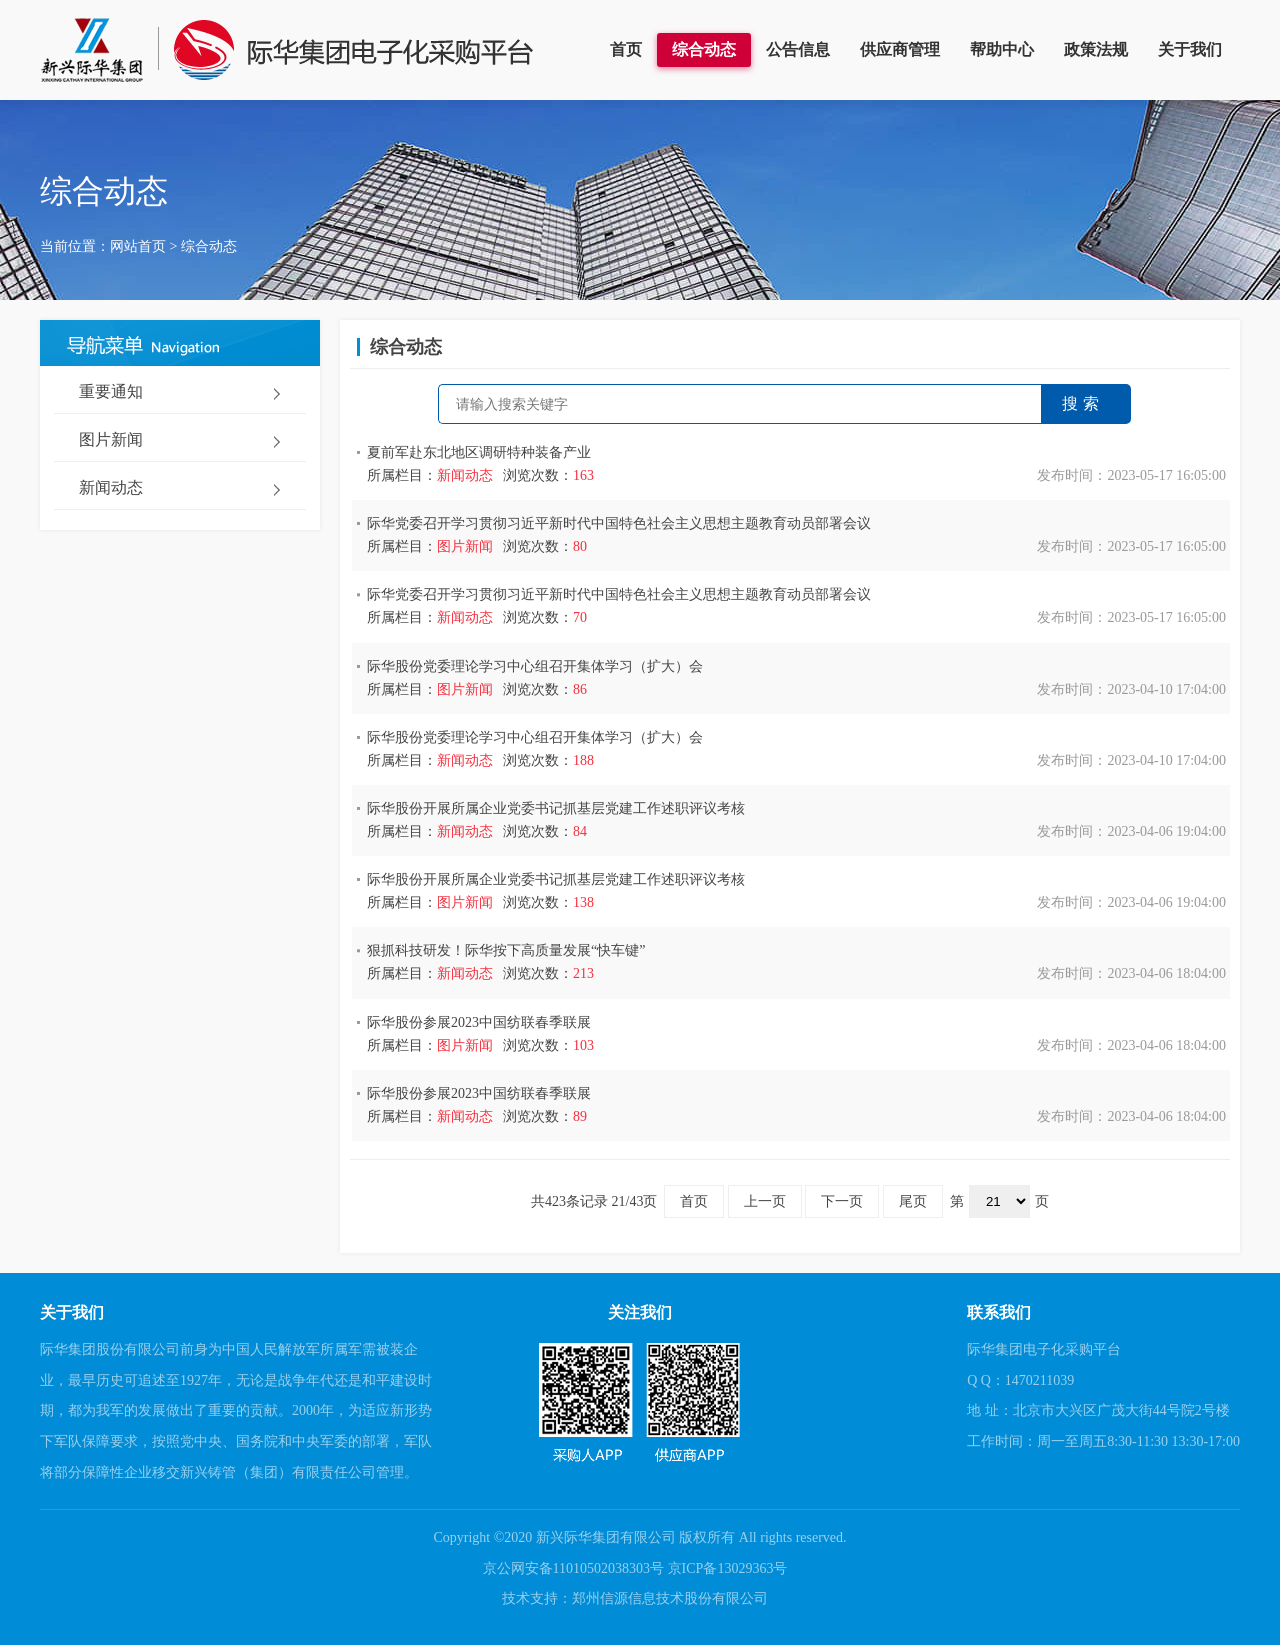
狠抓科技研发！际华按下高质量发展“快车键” (506, 950)
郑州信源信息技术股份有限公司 (670, 1598)
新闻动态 (111, 487)
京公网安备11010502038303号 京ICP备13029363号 (635, 1568)
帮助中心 (1002, 49)
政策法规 (1096, 49)
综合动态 (704, 49)
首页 (626, 49)
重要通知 (111, 391)
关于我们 (1190, 49)
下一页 (842, 1201)
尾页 (913, 1201)
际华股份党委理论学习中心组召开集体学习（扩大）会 (535, 666)
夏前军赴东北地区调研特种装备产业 (479, 452)
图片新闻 (111, 439)
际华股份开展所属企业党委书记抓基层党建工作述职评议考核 (556, 808)
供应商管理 (900, 49)
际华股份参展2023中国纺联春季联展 (479, 1022)
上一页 (765, 1201)
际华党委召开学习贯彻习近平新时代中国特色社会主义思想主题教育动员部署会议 (619, 523)
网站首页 (138, 246)
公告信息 (798, 49)
